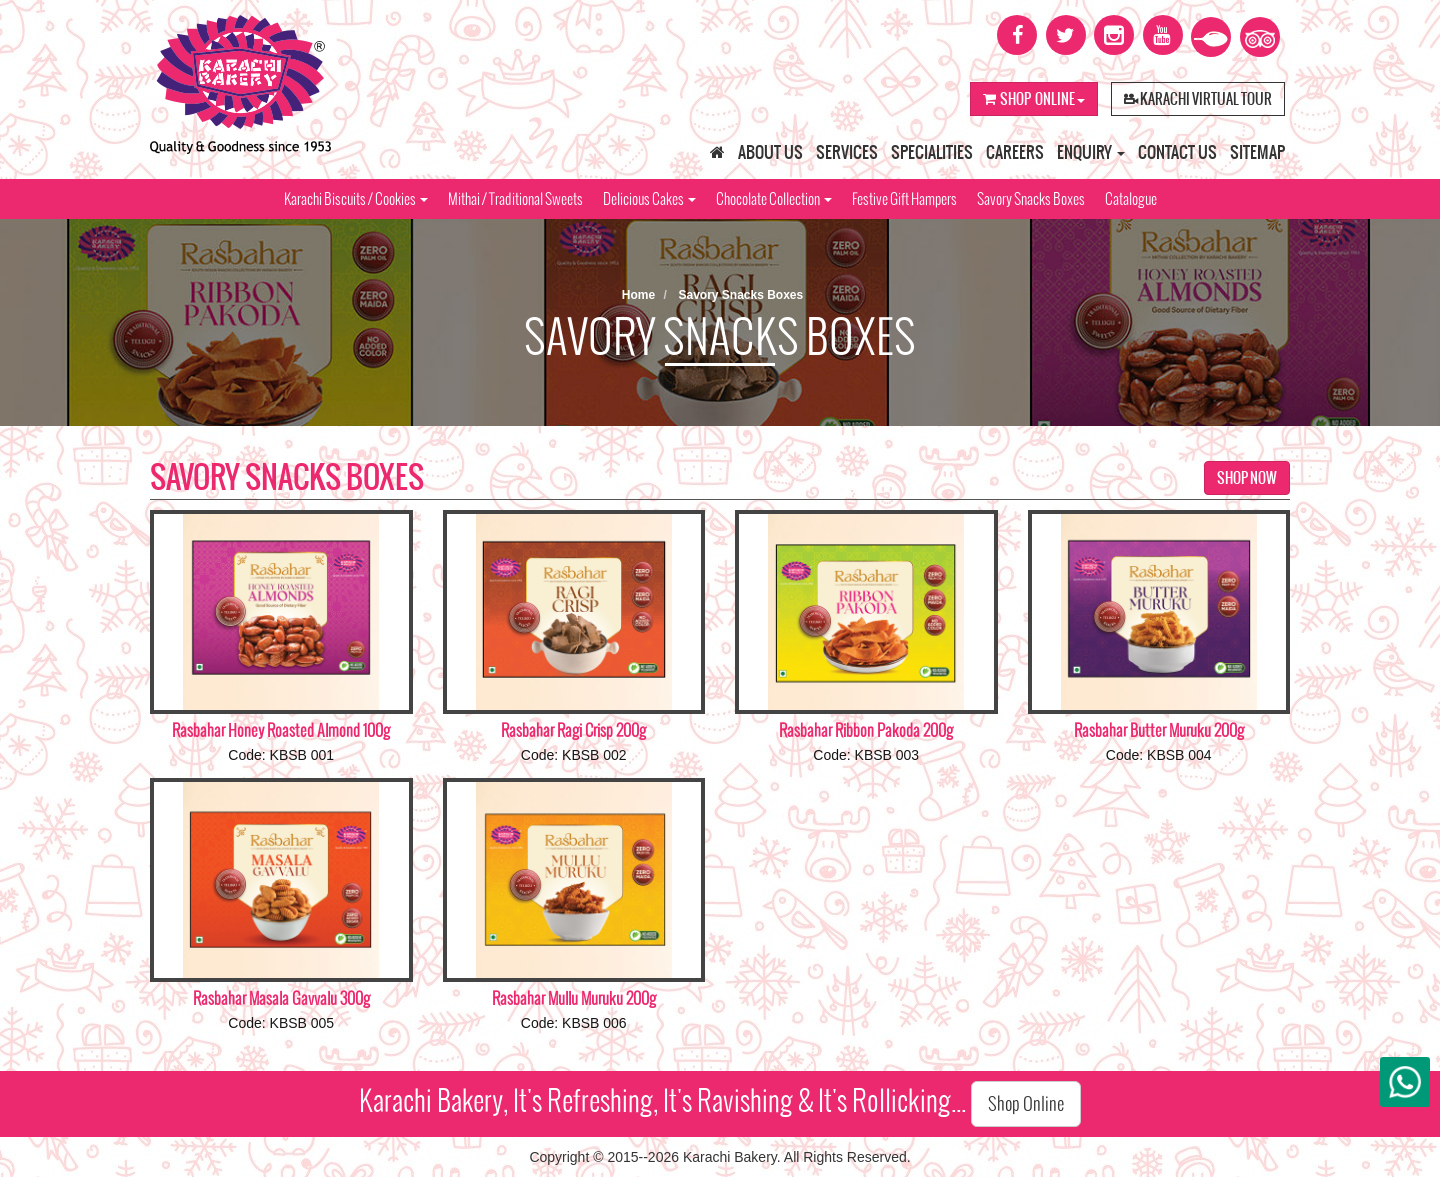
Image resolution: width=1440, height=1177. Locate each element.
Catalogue (1131, 199)
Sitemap (1257, 152)
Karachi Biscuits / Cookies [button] (356, 199)
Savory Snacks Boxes (1031, 199)
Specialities (932, 152)
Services (847, 152)
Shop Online (1034, 99)
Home (638, 295)
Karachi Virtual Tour (1198, 99)
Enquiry (1091, 152)
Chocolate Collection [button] (774, 199)
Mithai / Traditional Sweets (515, 199)
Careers (1015, 152)
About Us (770, 152)
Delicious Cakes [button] (649, 199)
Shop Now (1247, 478)
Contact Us (1177, 152)
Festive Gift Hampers (904, 199)
